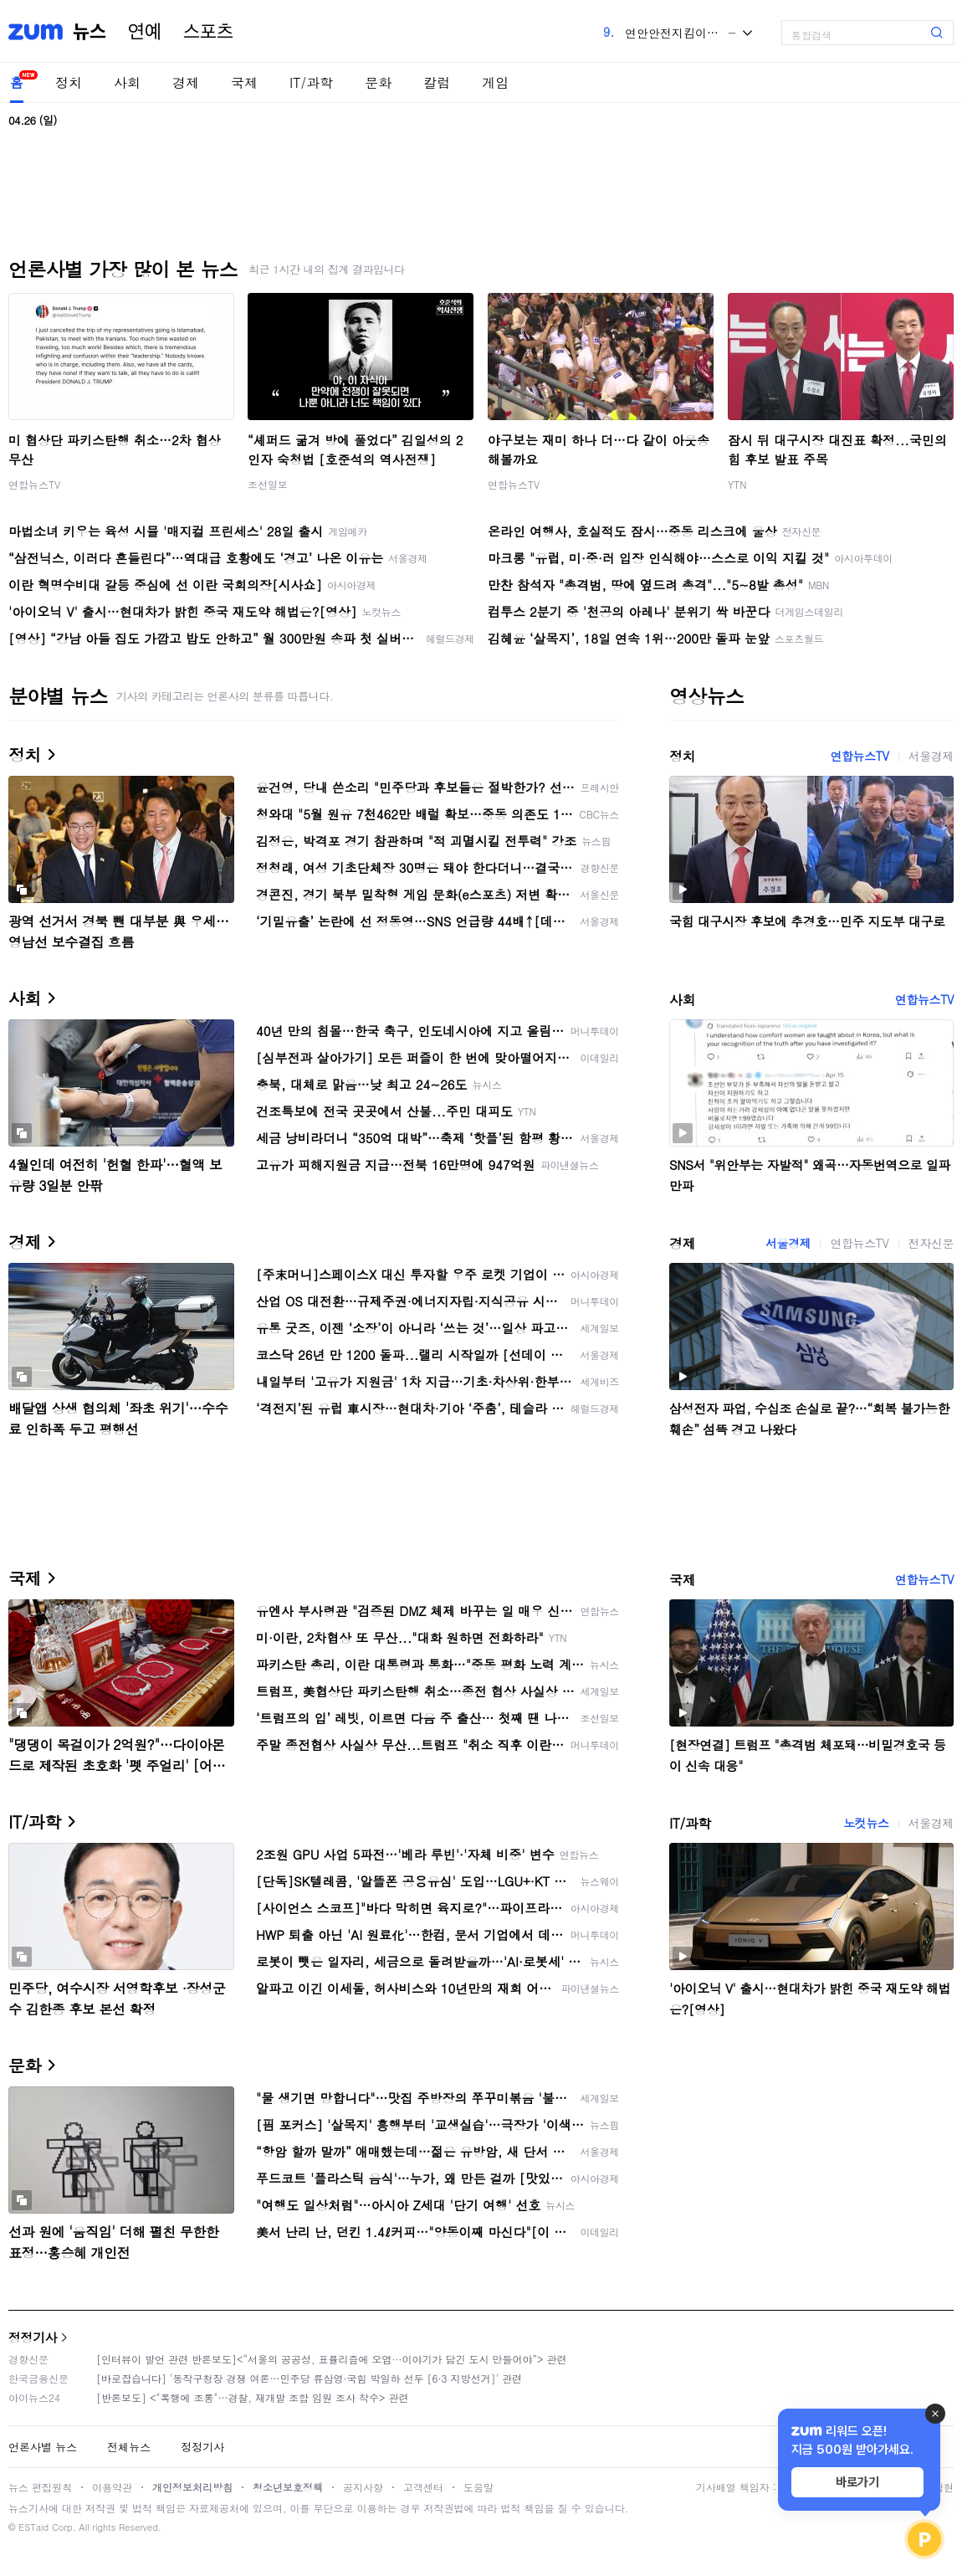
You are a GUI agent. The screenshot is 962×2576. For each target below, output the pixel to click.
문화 (378, 82)
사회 (127, 82)
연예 (144, 32)
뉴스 (89, 32)
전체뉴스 (129, 2447)
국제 (244, 82)
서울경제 (931, 755)
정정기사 (32, 2337)
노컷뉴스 (865, 1822)
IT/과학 (311, 82)
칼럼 (436, 82)
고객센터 (423, 2487)
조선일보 (268, 484)
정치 (68, 82)
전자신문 (931, 1242)
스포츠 (208, 32)
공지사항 (363, 2487)
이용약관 (112, 2487)
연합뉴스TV (34, 484)
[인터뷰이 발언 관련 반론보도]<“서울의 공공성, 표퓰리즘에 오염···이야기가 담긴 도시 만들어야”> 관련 (331, 2359)
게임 (495, 82)
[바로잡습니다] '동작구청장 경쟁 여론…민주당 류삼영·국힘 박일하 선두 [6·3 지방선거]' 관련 (309, 2378)
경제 (185, 82)
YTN (737, 484)
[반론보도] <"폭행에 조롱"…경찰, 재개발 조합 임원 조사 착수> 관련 (252, 2397)
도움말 (478, 2487)
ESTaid (33, 2527)
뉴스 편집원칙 (40, 2487)
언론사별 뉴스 (42, 2447)
